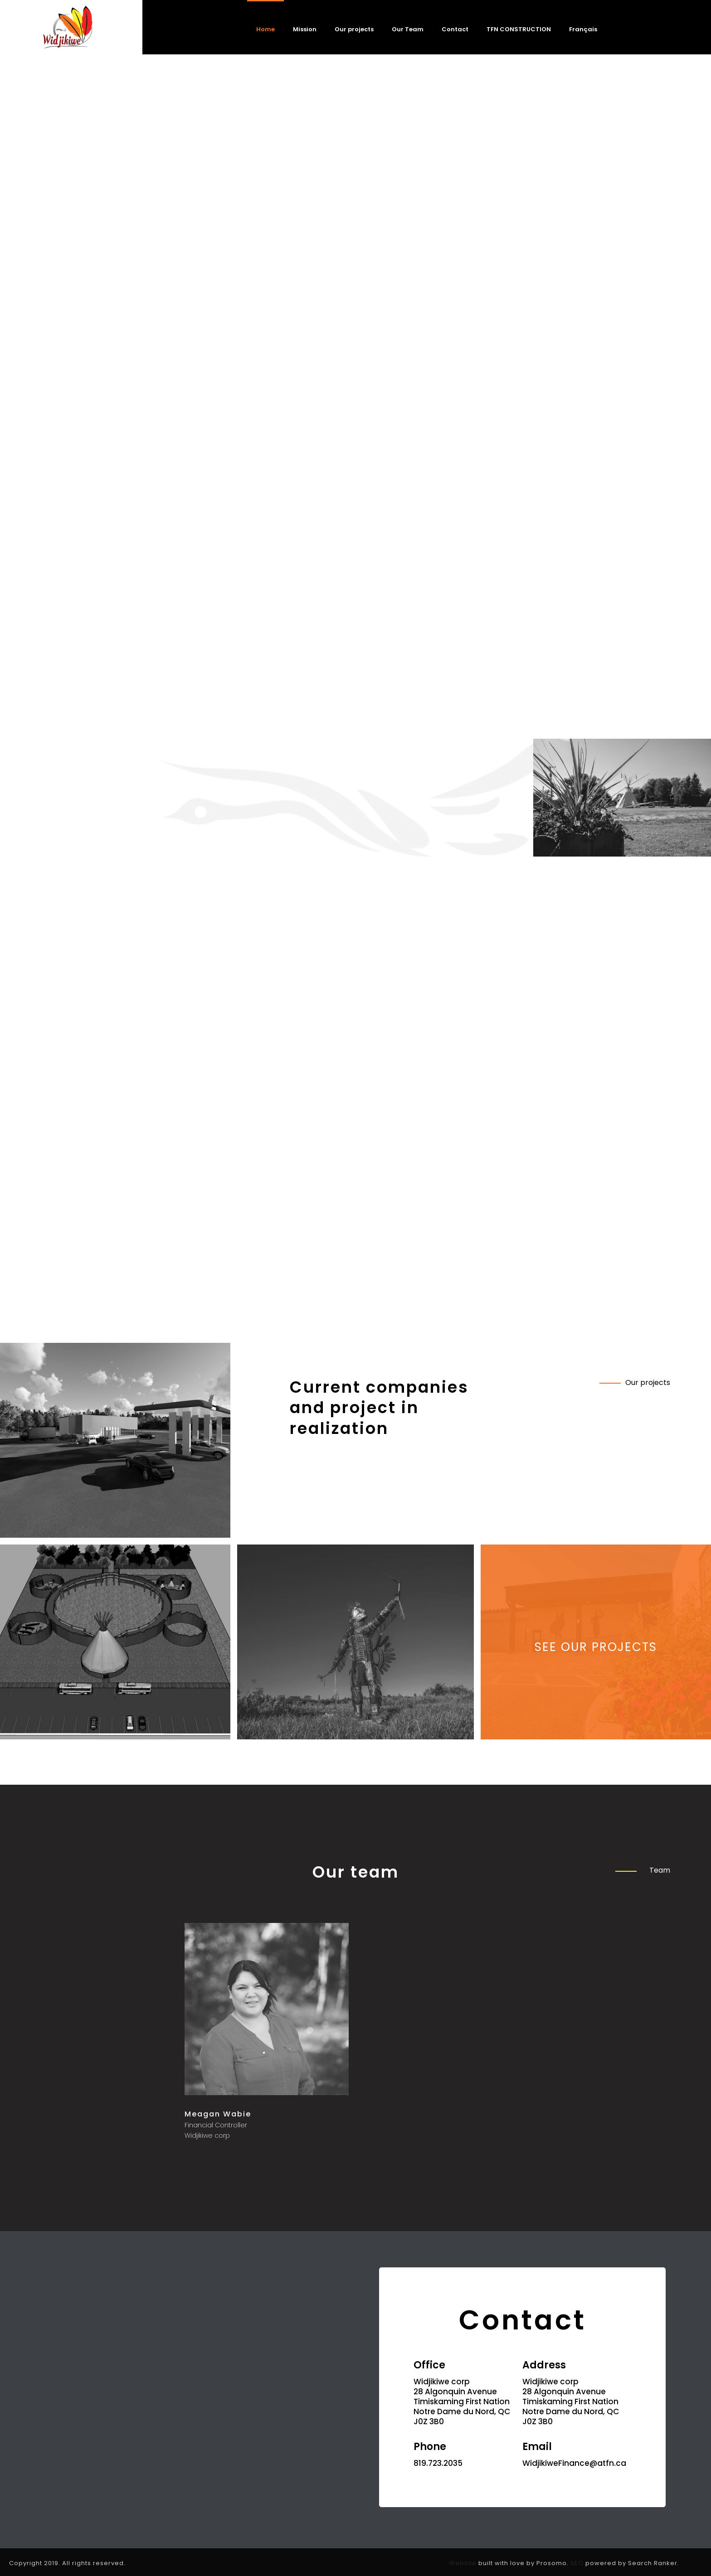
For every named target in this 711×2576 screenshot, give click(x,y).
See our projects (596, 1647)
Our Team (408, 29)
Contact (455, 29)
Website (463, 2563)
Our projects (354, 29)
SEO (577, 2563)
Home (265, 29)
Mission (305, 29)
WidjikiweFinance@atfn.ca (574, 2463)
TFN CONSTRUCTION (519, 29)
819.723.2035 (438, 2463)
